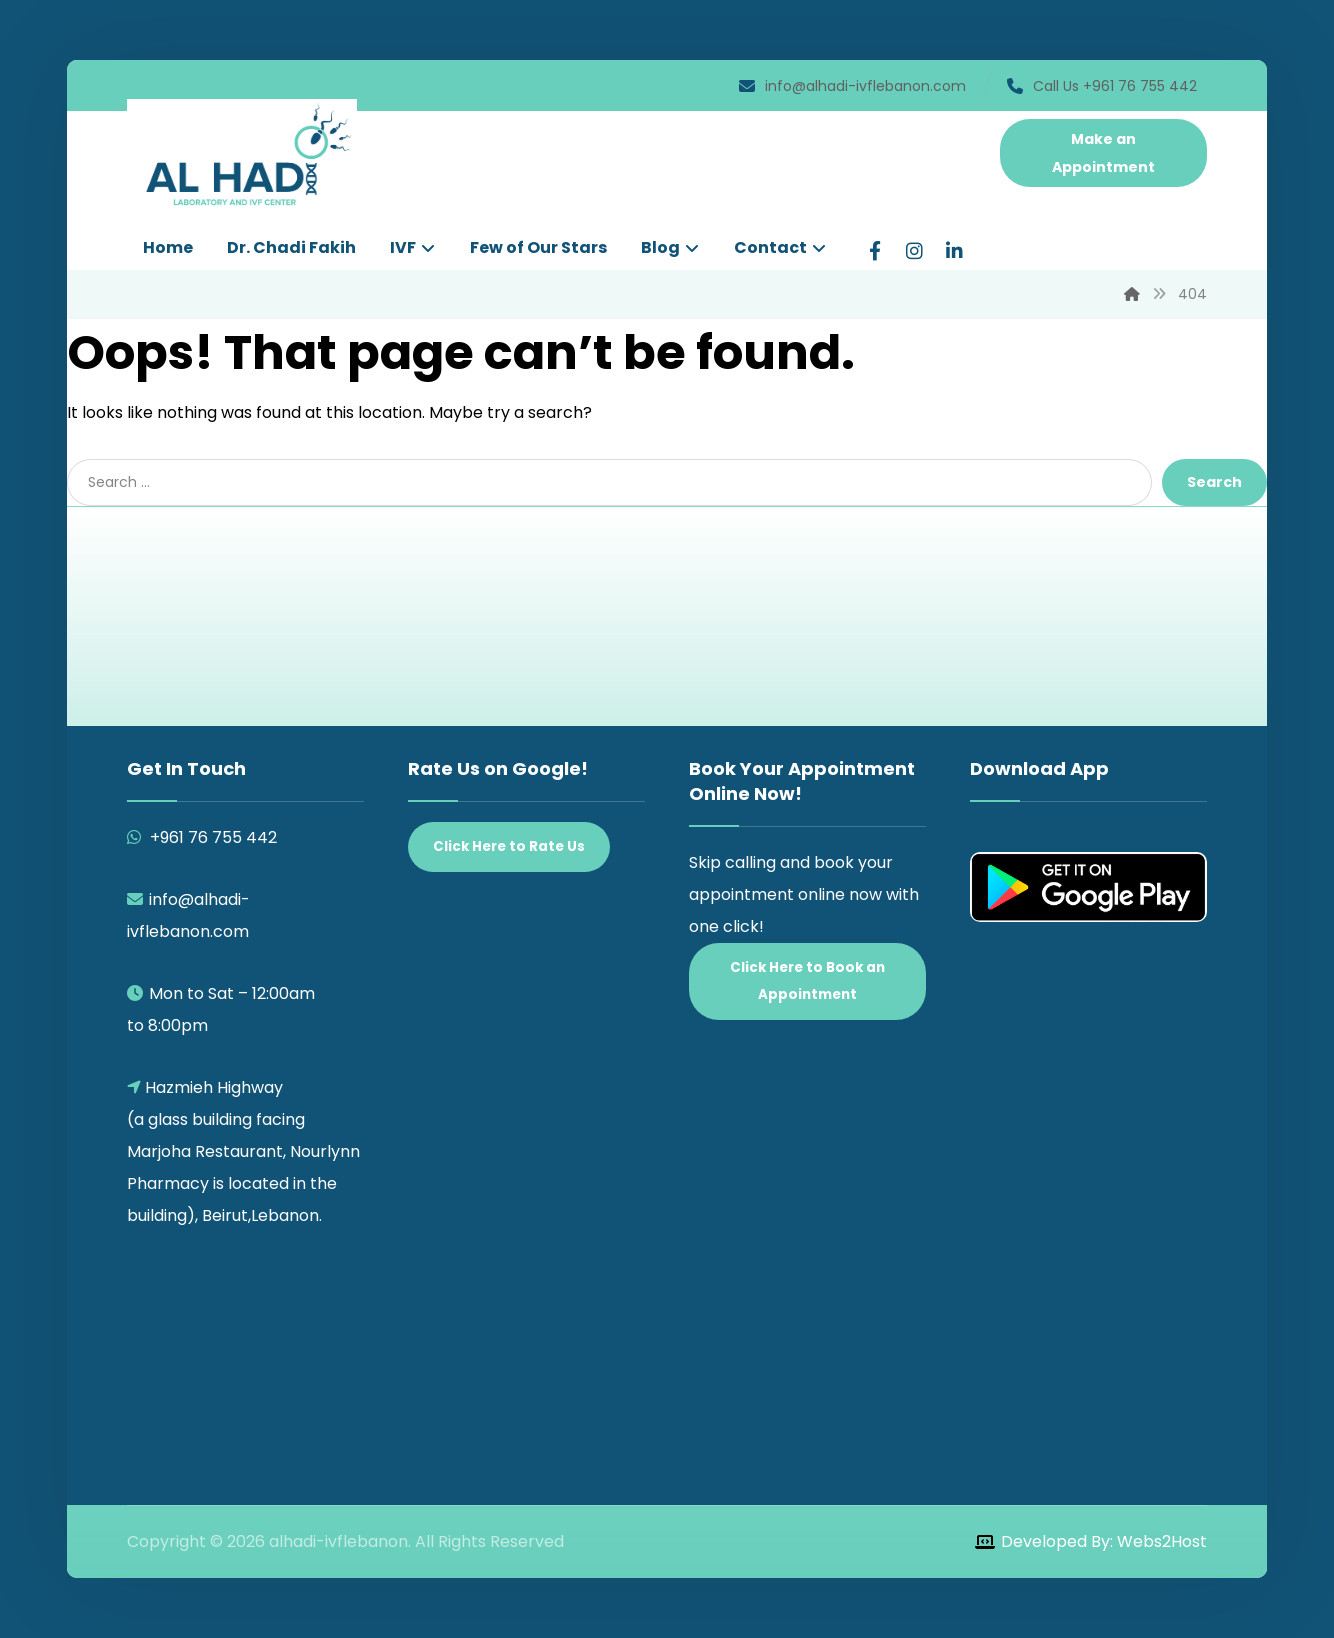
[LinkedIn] (955, 251)
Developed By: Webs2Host (1104, 1541)
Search (1214, 482)
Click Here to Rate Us (509, 846)
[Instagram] (915, 251)
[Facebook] (875, 251)
